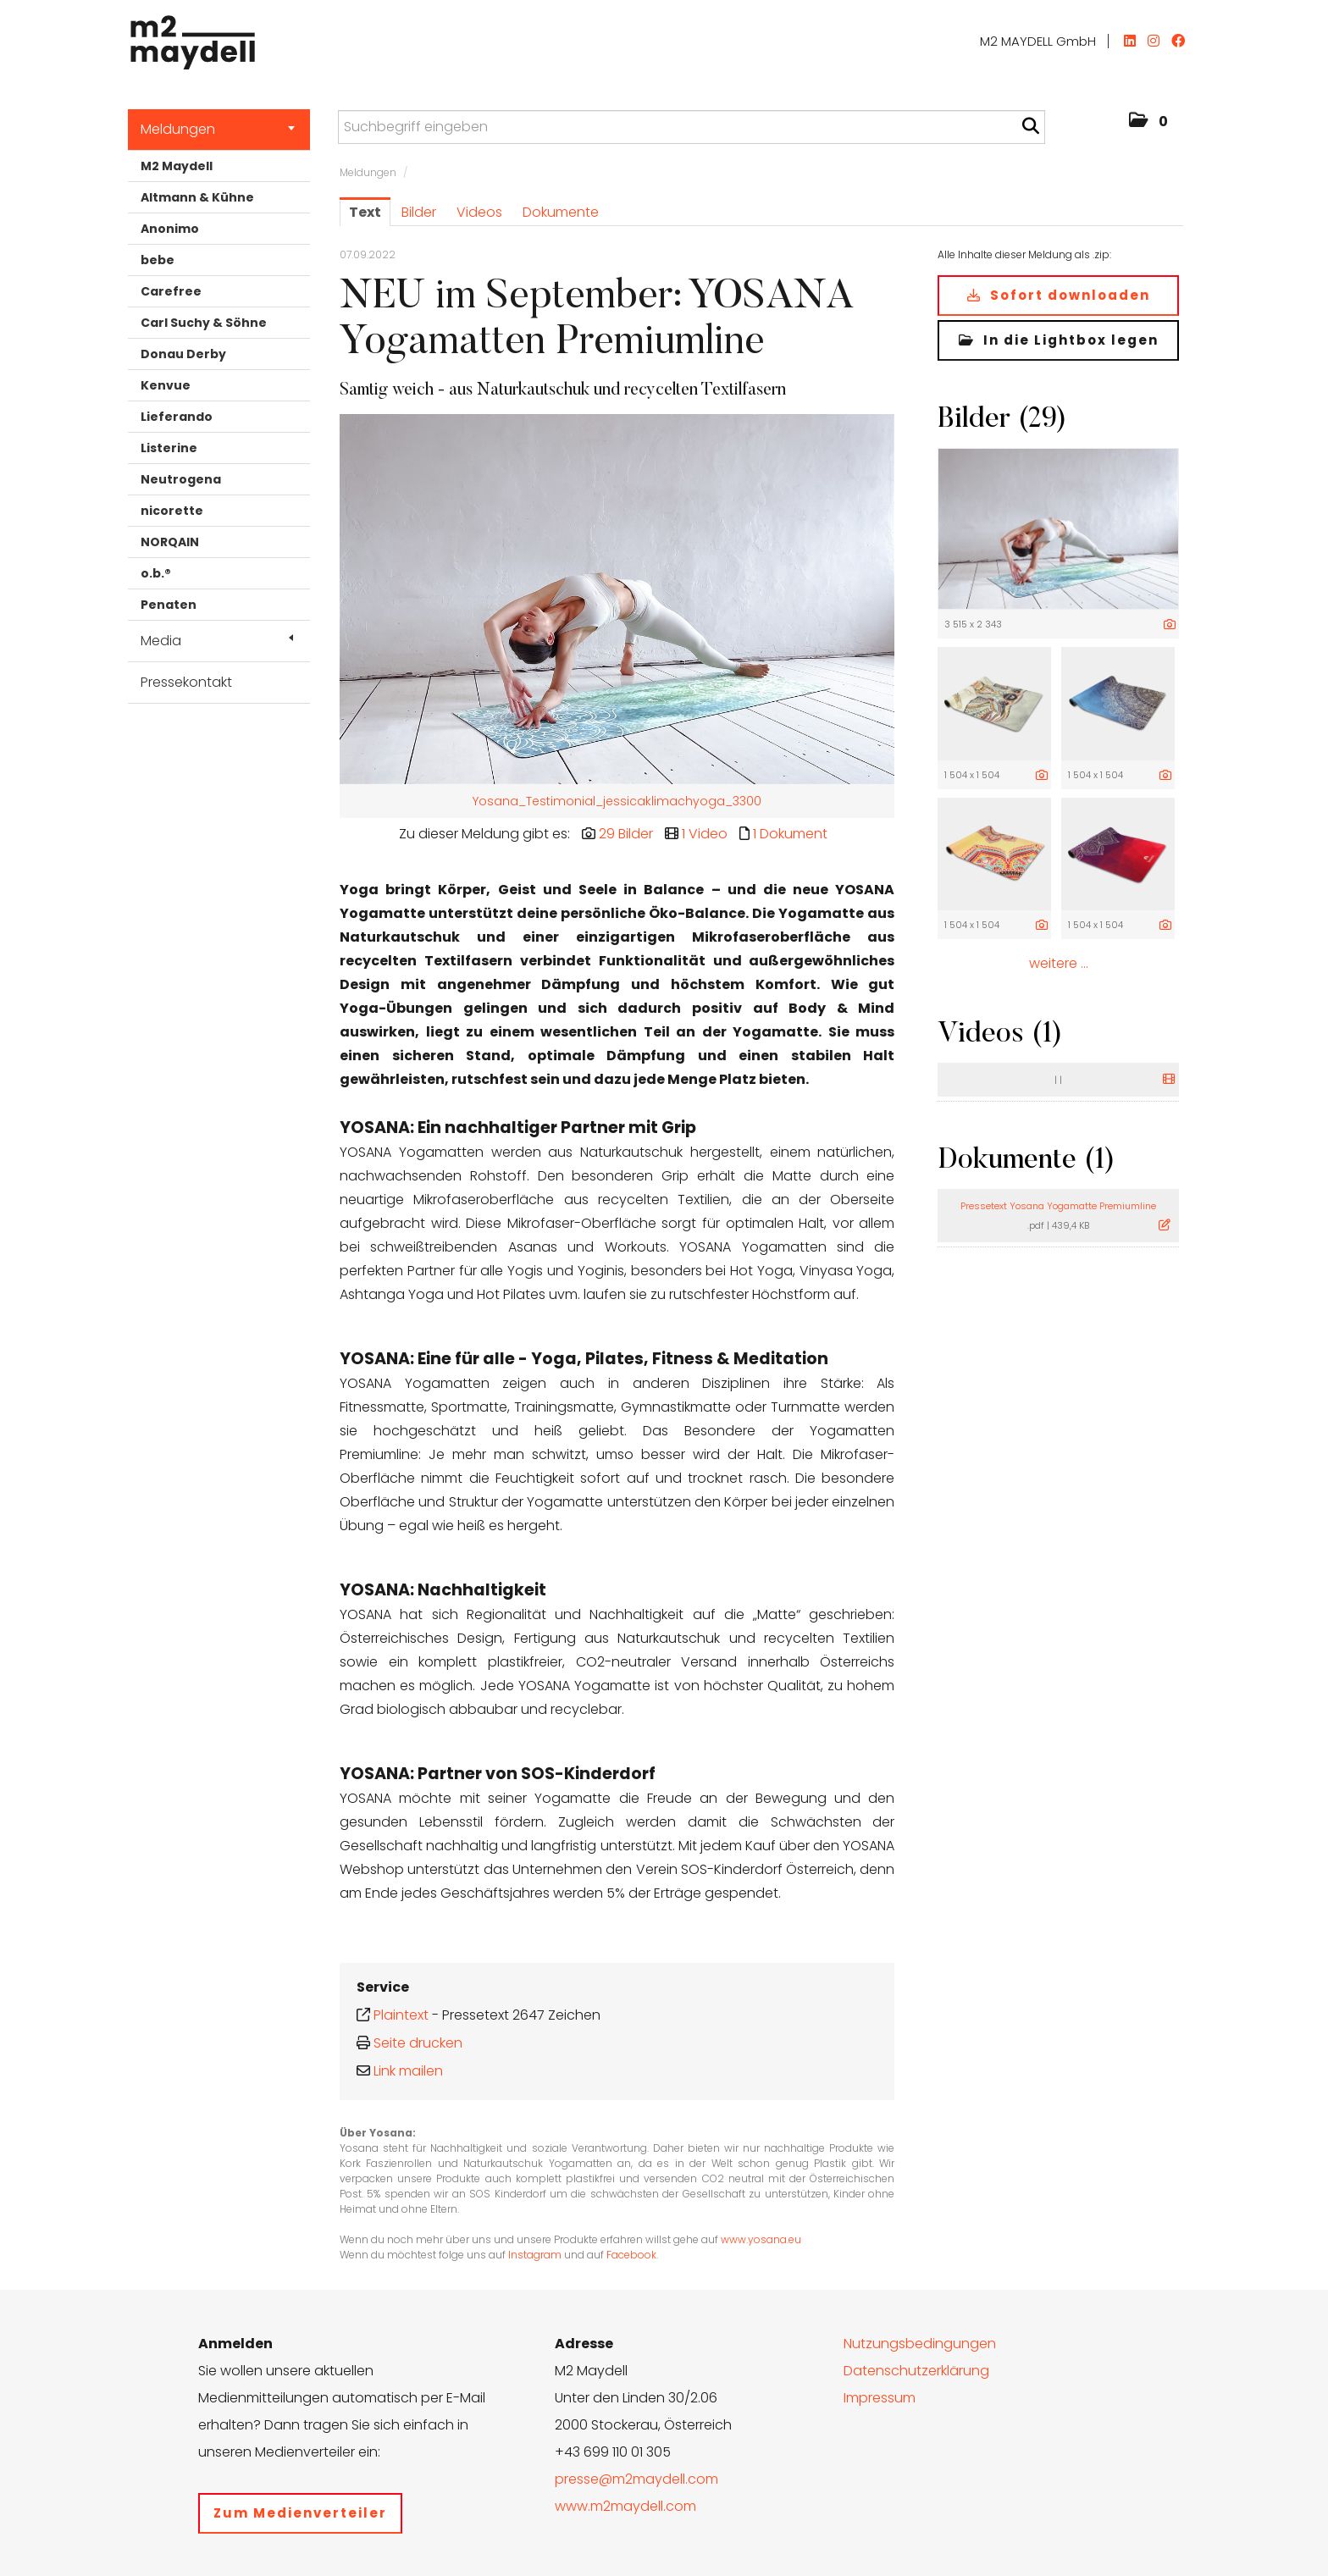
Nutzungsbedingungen (920, 2343)
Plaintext (401, 2015)
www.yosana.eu (761, 2239)
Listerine (169, 447)
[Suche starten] (1030, 126)
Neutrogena (181, 479)
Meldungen (218, 129)
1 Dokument (790, 833)
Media (217, 640)
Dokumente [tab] (561, 212)
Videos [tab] (479, 212)
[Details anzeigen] (1170, 625)
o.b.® (156, 573)
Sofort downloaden (1058, 295)
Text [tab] (365, 212)
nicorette (172, 510)
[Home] (188, 37)
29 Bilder (626, 833)
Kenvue (166, 385)
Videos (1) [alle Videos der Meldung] (1000, 1034)
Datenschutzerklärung (916, 2370)
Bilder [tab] (418, 212)
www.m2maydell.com (625, 2506)
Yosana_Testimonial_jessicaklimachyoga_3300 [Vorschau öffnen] (617, 801)
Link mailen (408, 2071)
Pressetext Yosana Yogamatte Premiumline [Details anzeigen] (1058, 1206)
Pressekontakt (186, 682)
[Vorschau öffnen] (617, 599)
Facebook (631, 2254)
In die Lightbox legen (1059, 340)
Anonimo (170, 228)
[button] (1148, 122)
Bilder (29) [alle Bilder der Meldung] (1002, 420)
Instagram (535, 2254)
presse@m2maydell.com (636, 2479)
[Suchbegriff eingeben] (691, 127)
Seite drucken (418, 2043)
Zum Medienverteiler (300, 2513)
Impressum (880, 2397)
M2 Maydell (177, 166)
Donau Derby (183, 353)
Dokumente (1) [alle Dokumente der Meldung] (1026, 1161)
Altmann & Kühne (197, 197)
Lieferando (177, 416)
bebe (157, 260)
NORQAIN (170, 541)
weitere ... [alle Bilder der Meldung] (1058, 963)
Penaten (168, 604)
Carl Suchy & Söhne (204, 322)
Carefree (171, 291)
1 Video (705, 833)
